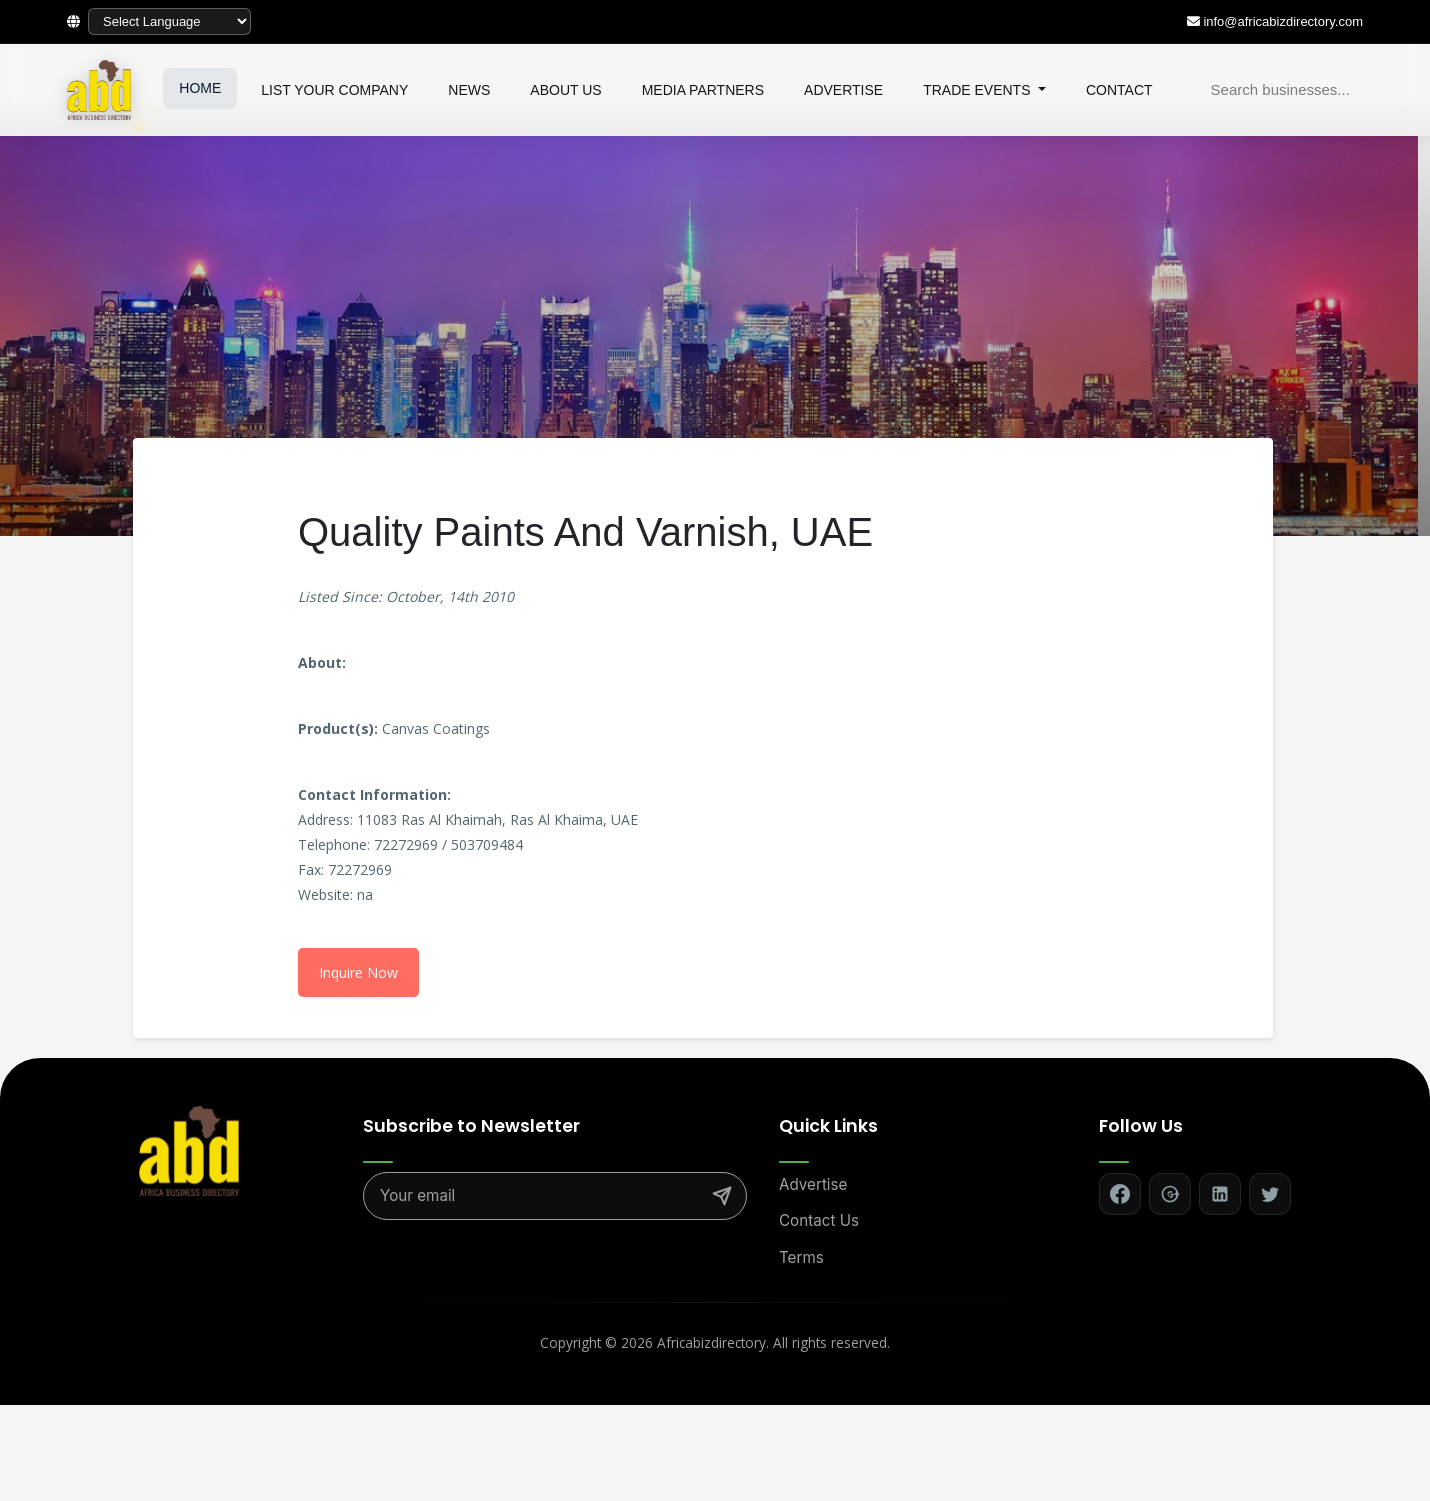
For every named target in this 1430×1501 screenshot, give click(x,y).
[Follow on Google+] (1170, 1194)
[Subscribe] (722, 1196)
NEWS (469, 90)
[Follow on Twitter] (1270, 1194)
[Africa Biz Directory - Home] (189, 1149)
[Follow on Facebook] (1120, 1194)
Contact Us (819, 1220)
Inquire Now (358, 972)
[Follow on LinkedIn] (1220, 1194)
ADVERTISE (843, 90)
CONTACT (1119, 90)
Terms (801, 1257)
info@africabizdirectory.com (1283, 21)
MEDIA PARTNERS (703, 90)
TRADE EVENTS (978, 90)
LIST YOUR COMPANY (334, 90)
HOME (200, 88)
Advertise (813, 1184)
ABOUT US (565, 90)
